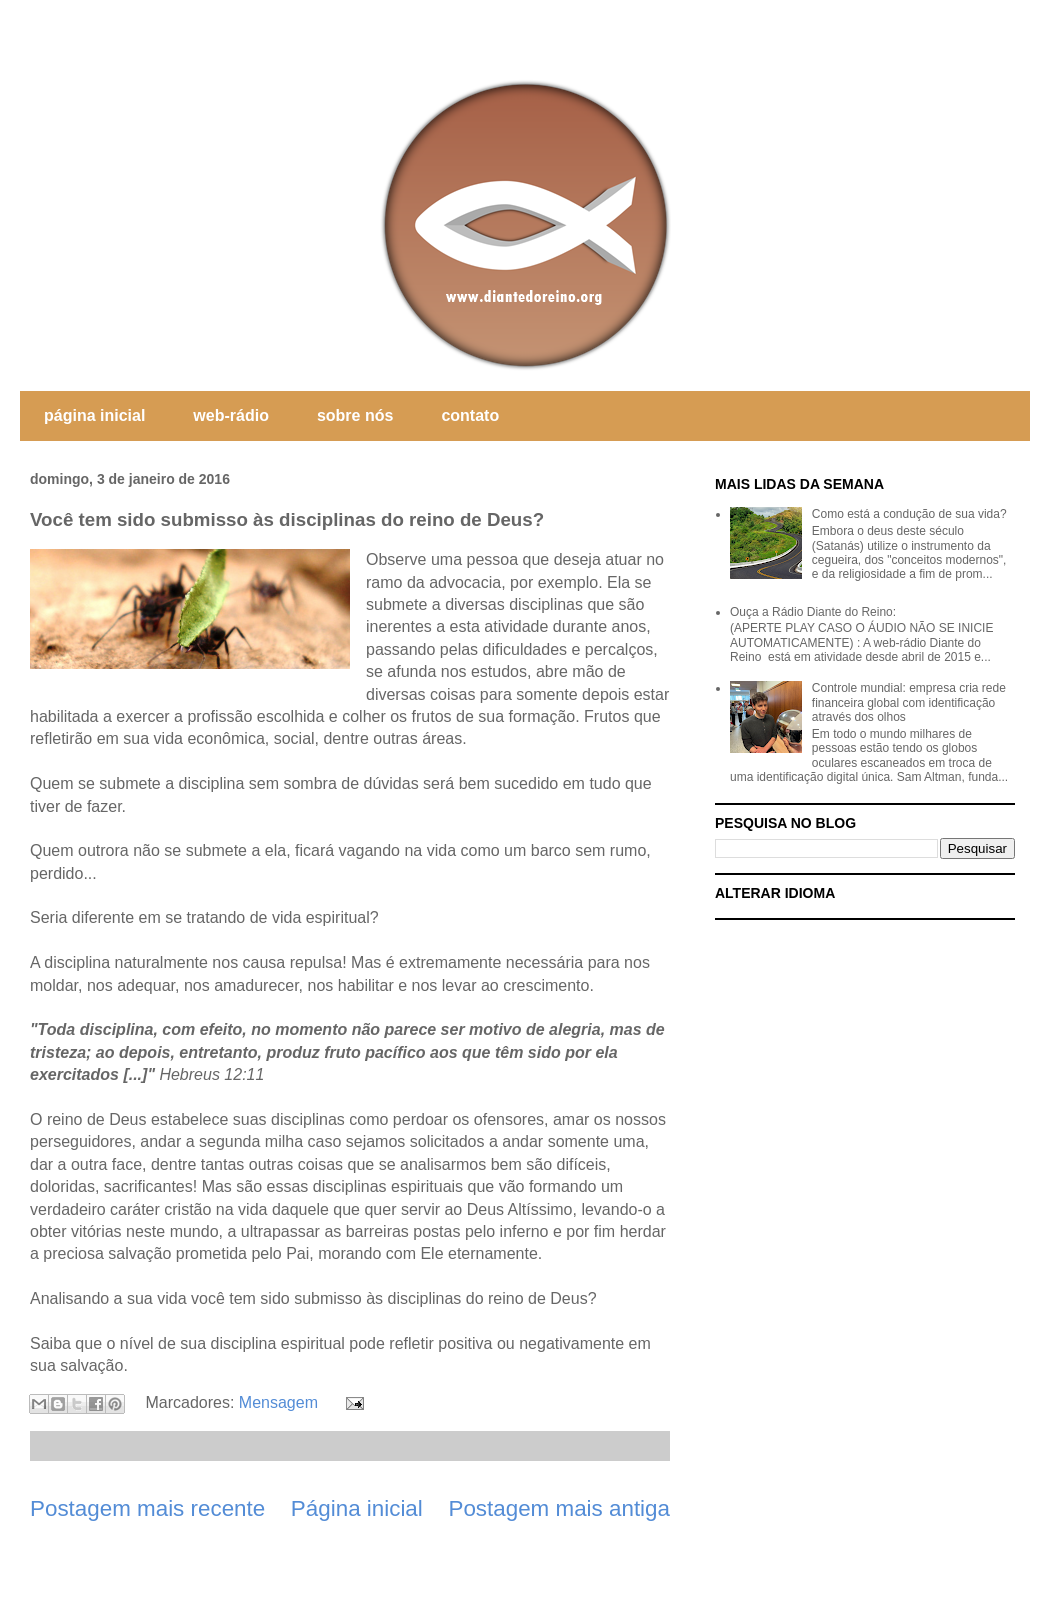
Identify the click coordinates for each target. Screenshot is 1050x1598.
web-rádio (231, 415)
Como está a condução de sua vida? (909, 514)
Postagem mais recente (147, 1508)
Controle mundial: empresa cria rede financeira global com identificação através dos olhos (909, 702)
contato (470, 415)
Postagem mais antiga (559, 1508)
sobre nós (355, 415)
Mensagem (278, 1402)
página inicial (94, 415)
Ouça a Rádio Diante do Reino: (813, 612)
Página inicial (357, 1508)
